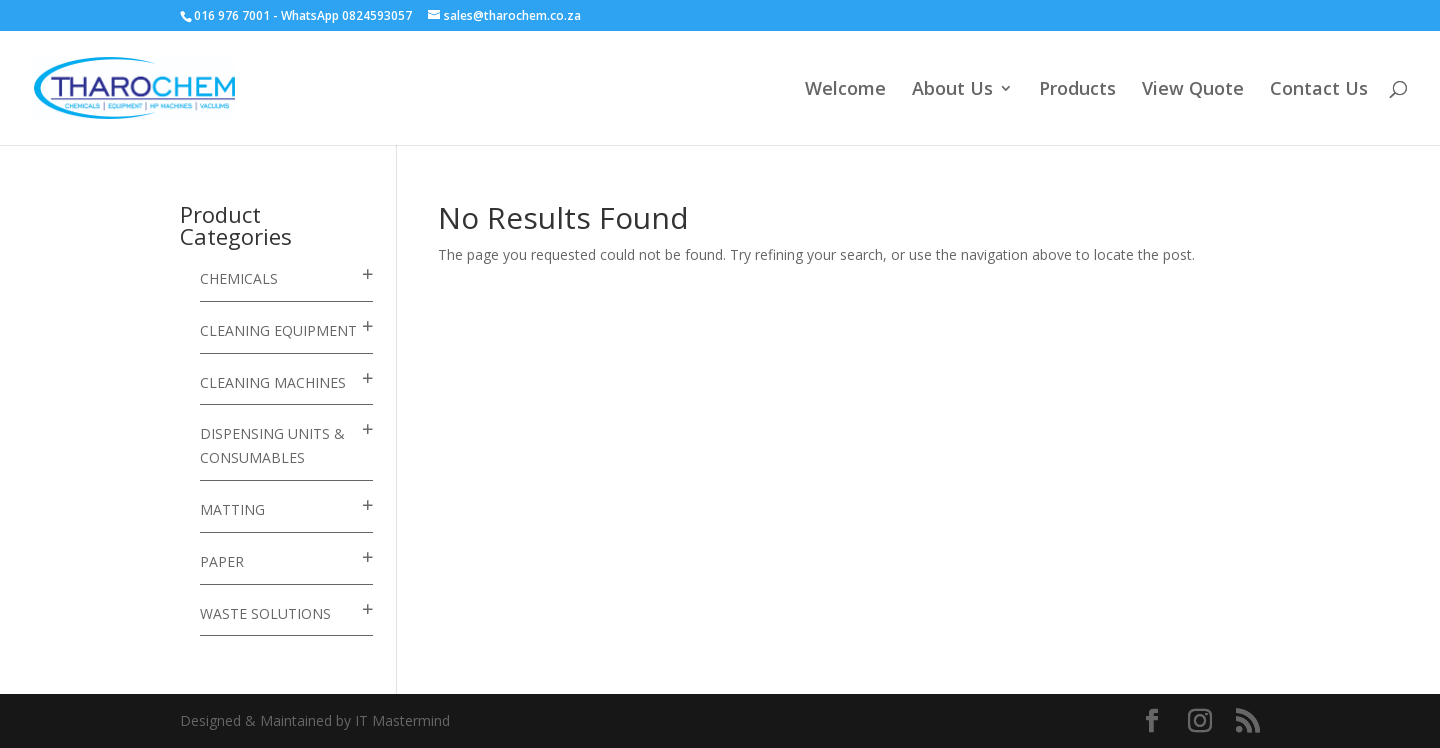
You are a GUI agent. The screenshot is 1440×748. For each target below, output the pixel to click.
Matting (232, 509)
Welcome (845, 90)
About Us (952, 90)
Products (1077, 90)
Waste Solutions (265, 613)
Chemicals (239, 278)
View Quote (1193, 90)
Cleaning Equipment (278, 330)
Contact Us (1319, 90)
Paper (222, 561)
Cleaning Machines (273, 382)
